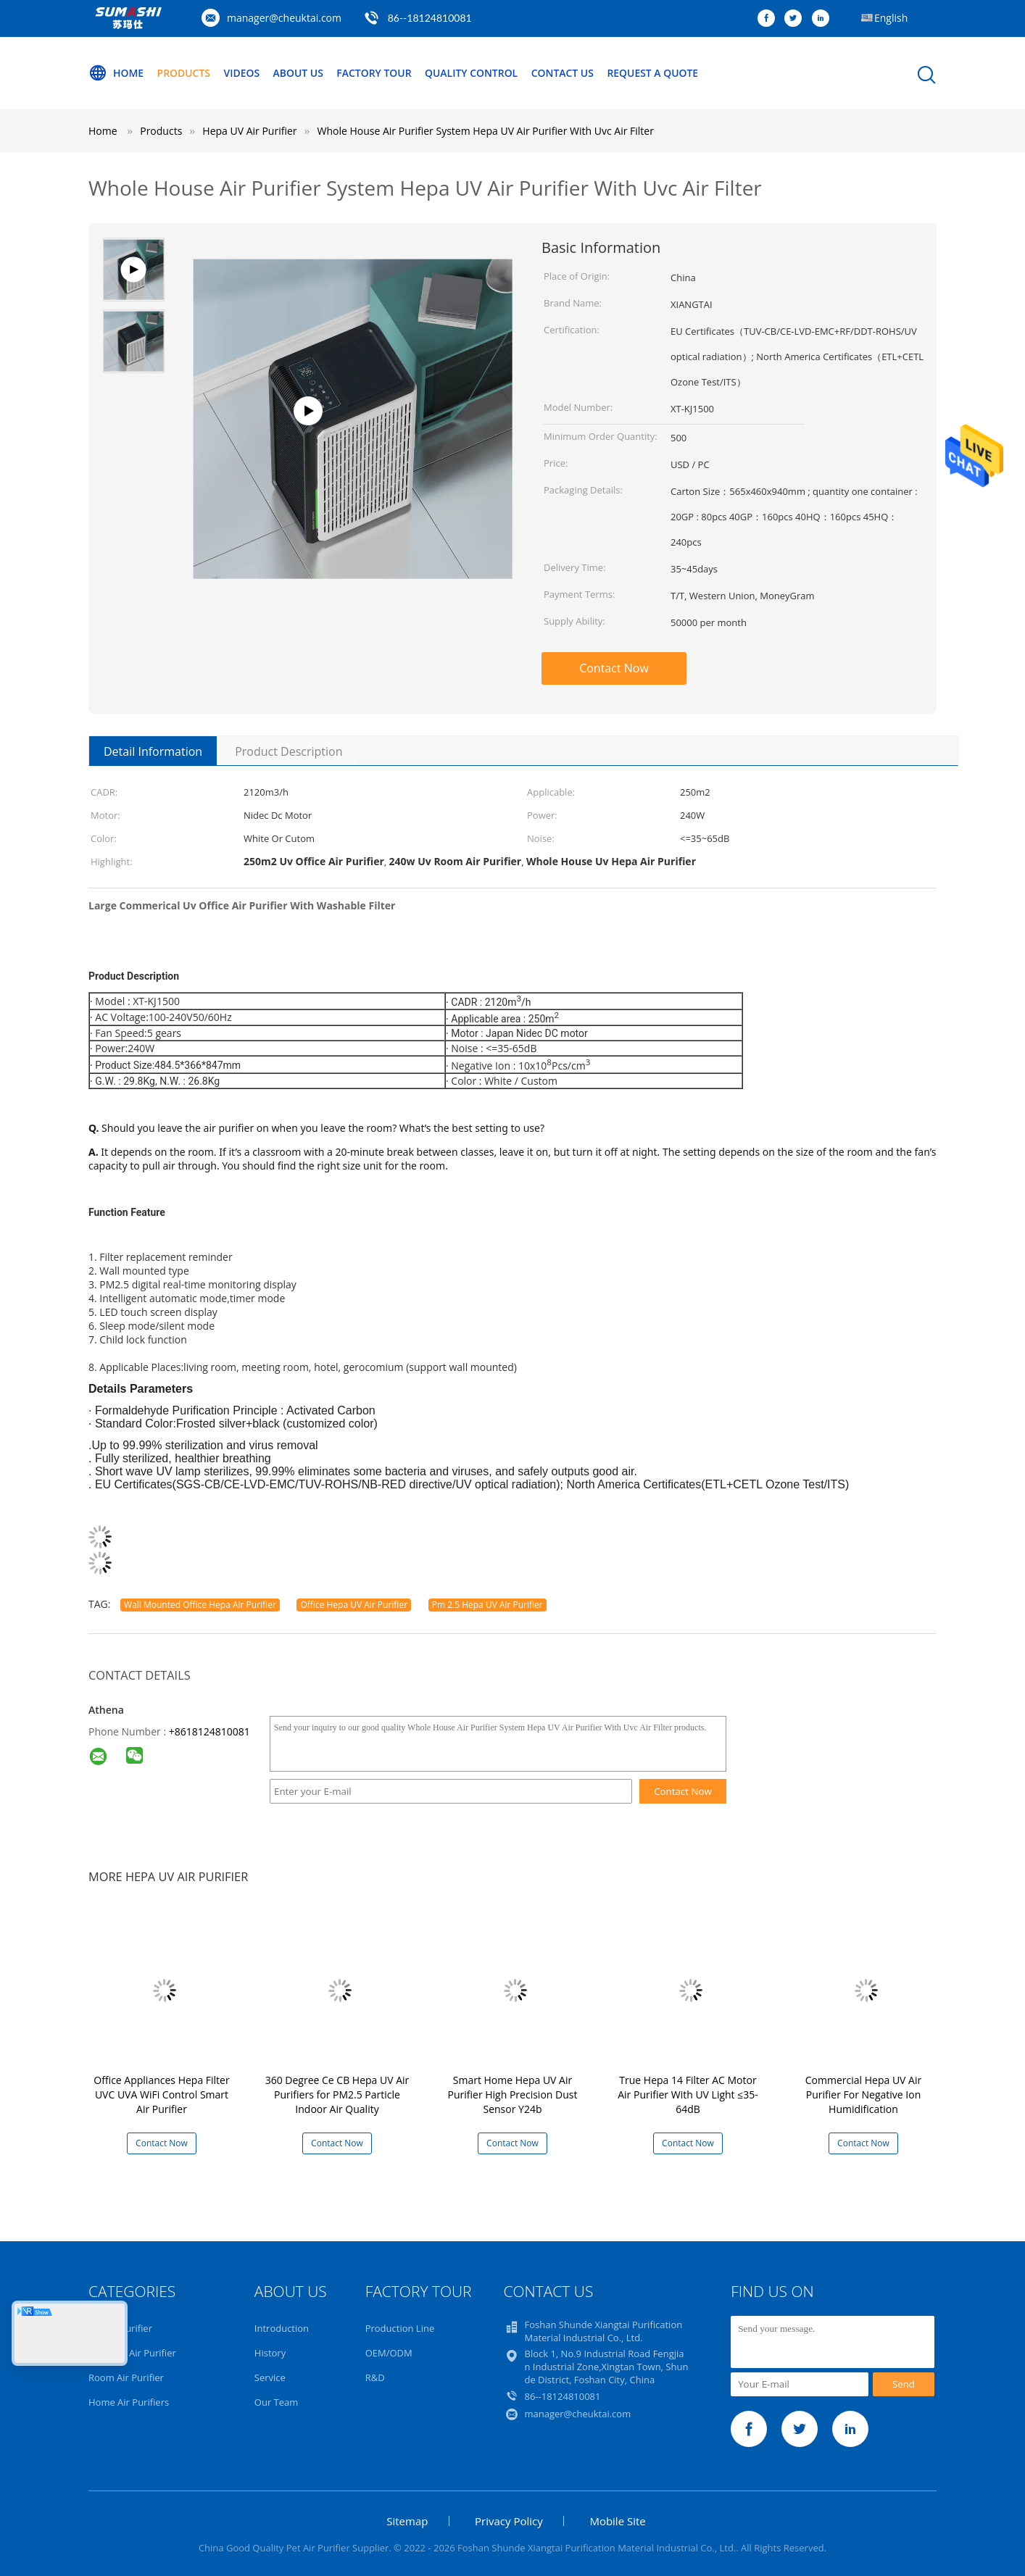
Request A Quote (655, 73)
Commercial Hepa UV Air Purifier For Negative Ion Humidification (863, 2094)
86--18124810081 (430, 18)
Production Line (400, 2328)
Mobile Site (617, 2521)
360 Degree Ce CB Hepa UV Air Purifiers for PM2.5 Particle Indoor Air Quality (337, 2094)
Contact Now (614, 668)
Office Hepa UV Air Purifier (353, 1604)
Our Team (276, 2402)
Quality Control (473, 73)
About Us (299, 73)
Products (184, 73)
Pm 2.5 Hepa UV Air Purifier (487, 1604)
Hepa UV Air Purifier (132, 2352)
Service (270, 2377)
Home (116, 73)
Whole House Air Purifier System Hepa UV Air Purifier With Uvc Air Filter (486, 131)
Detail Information (153, 751)
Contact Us (565, 73)
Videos (242, 73)
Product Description (288, 751)
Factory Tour (375, 73)
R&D (375, 2377)
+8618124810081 (209, 1731)
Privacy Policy (509, 2521)
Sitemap (407, 2521)
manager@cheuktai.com (284, 18)
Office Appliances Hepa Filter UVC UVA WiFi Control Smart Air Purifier (161, 2094)
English (891, 18)
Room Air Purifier (126, 2377)
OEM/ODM (388, 2352)
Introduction (281, 2328)
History (270, 2352)
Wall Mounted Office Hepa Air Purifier (200, 1604)
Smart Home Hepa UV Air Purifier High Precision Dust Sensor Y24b (513, 2094)
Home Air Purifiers (128, 2402)
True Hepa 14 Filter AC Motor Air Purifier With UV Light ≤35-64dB (688, 2094)
